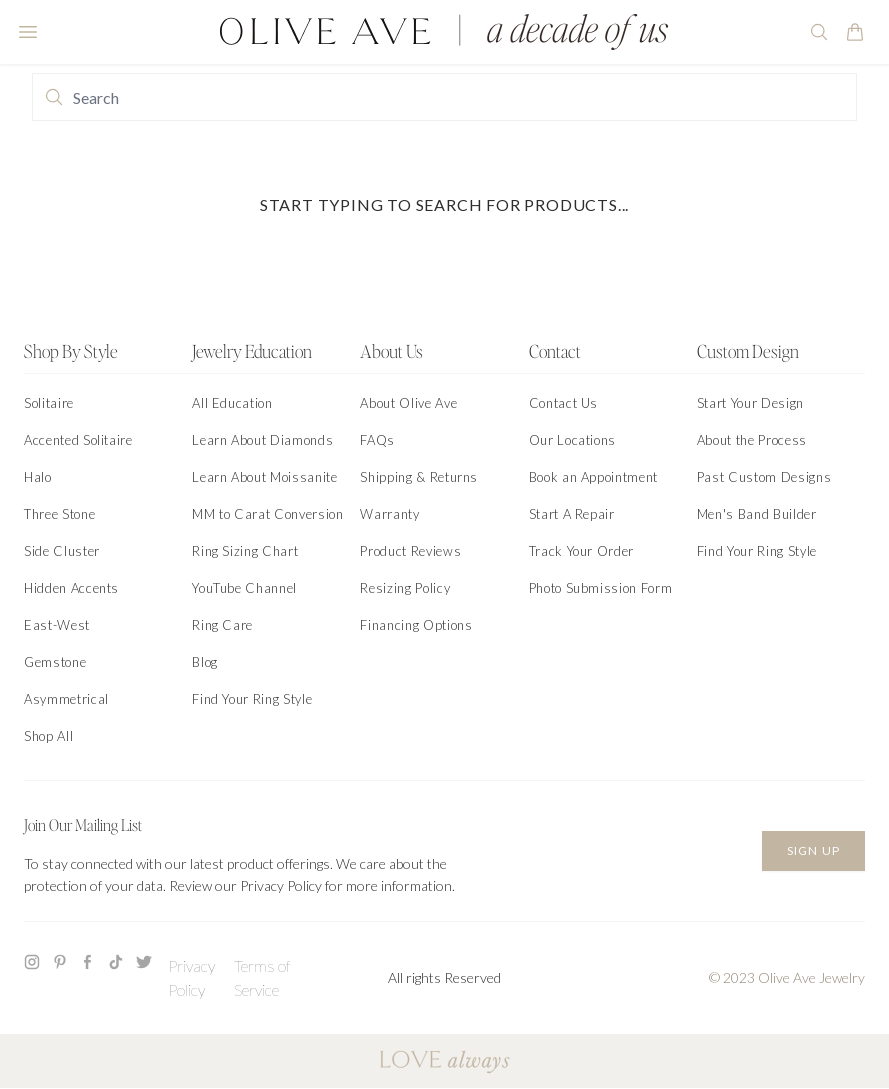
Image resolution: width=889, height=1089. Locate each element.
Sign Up (813, 850)
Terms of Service (262, 977)
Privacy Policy (191, 977)
